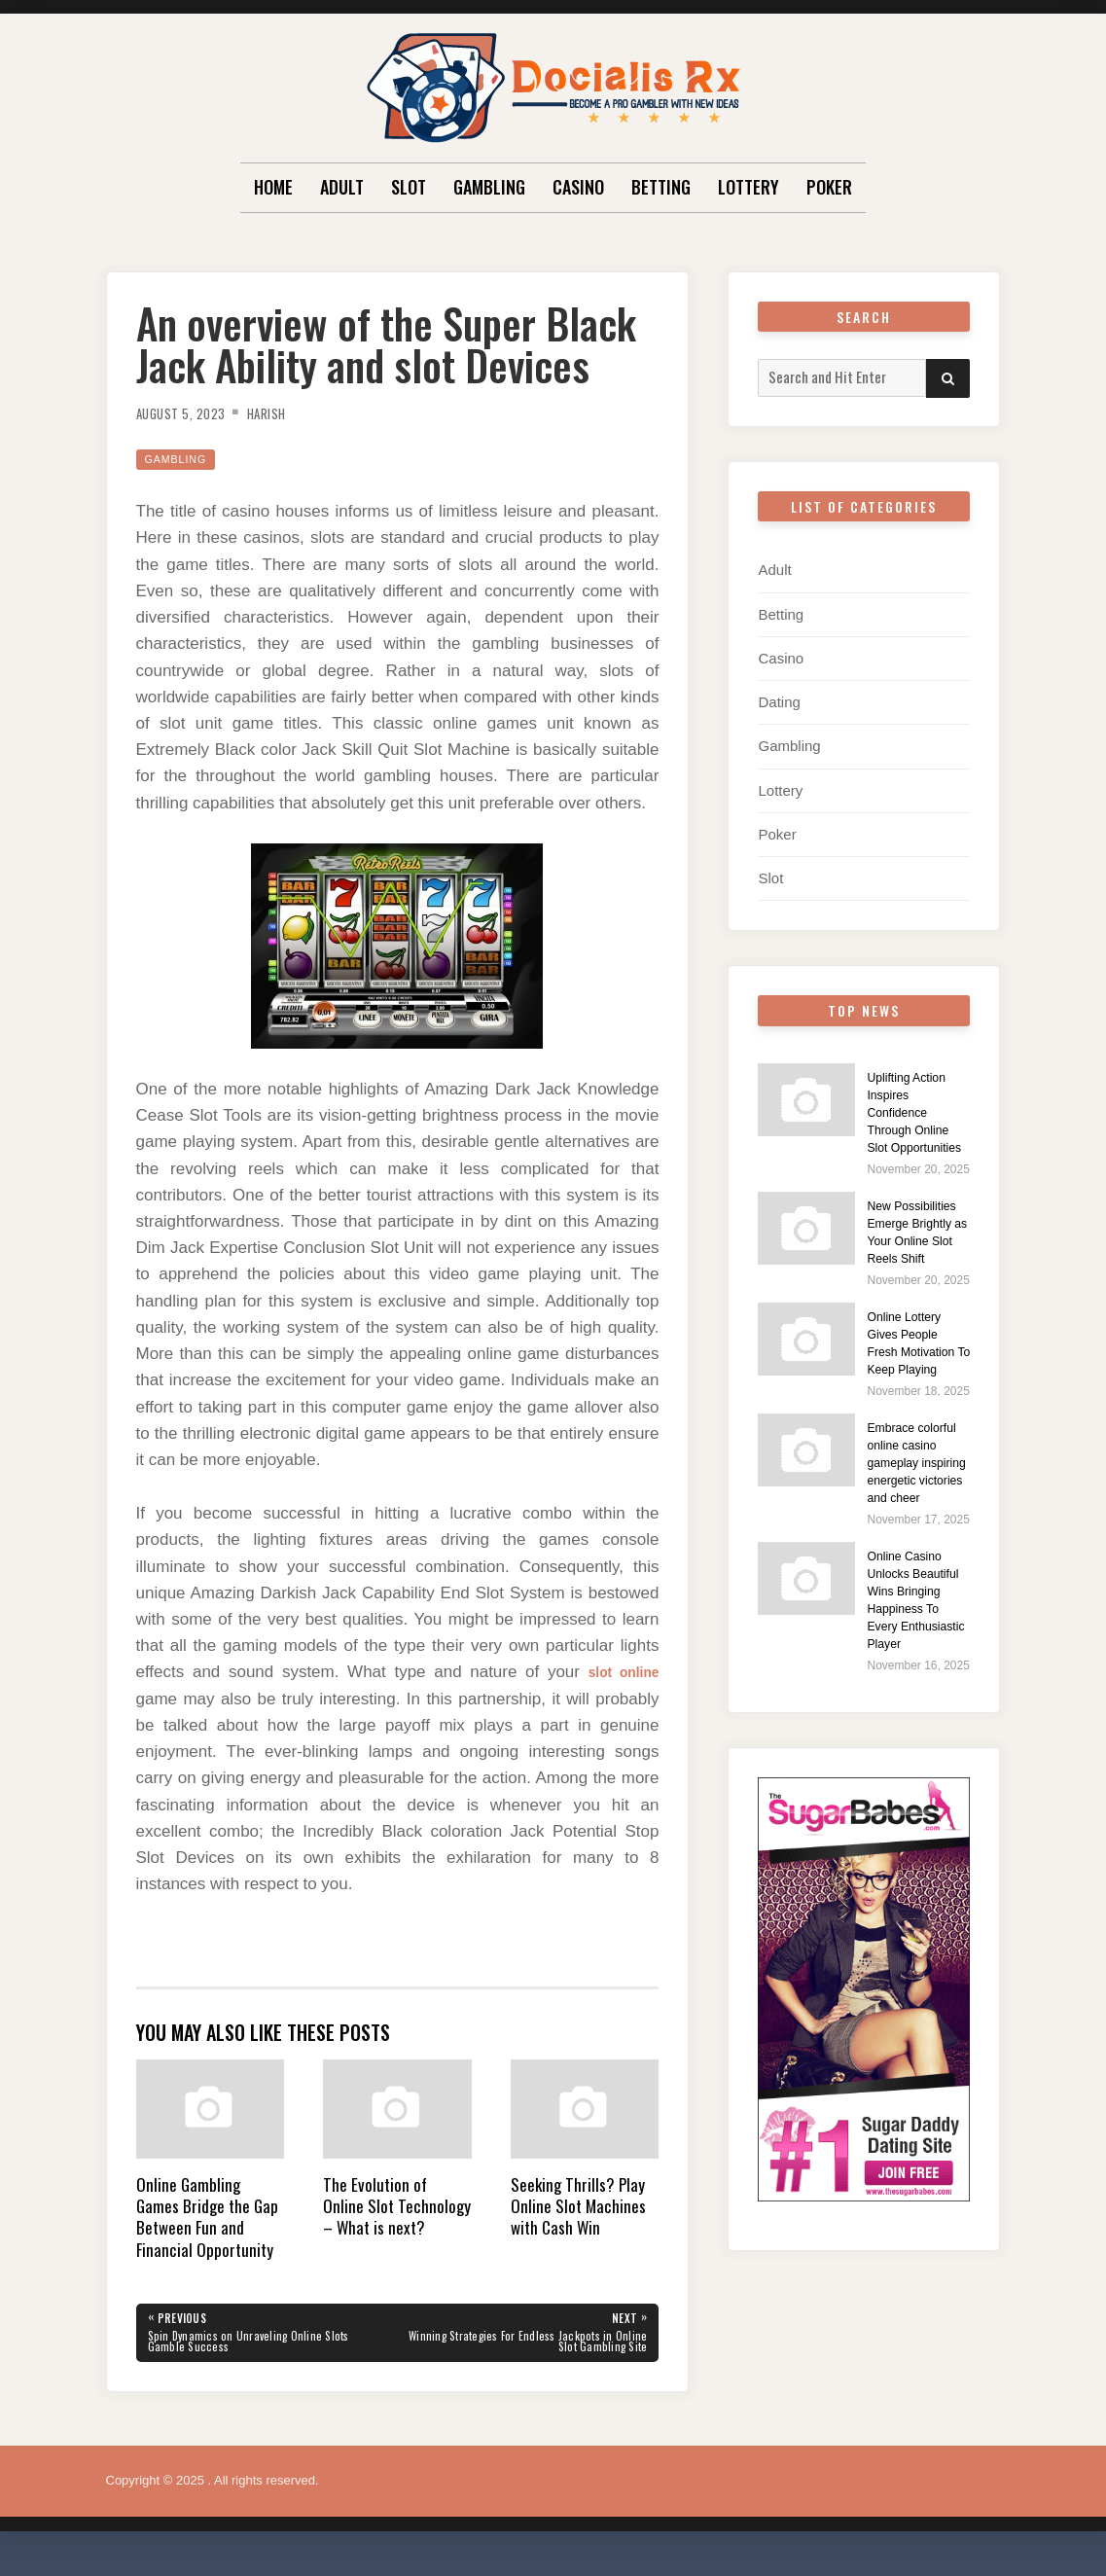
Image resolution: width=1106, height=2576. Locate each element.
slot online (616, 1672)
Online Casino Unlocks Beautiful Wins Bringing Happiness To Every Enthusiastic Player (913, 1737)
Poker (829, 186)
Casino (578, 186)
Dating (779, 701)
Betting (661, 186)
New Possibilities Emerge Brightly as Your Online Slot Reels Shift (917, 1264)
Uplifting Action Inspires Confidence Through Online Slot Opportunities (917, 1118)
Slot (408, 186)
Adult (342, 186)
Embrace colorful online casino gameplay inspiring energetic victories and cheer (912, 1557)
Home (273, 186)
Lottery (748, 186)
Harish (289, 412)
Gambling (489, 186)
